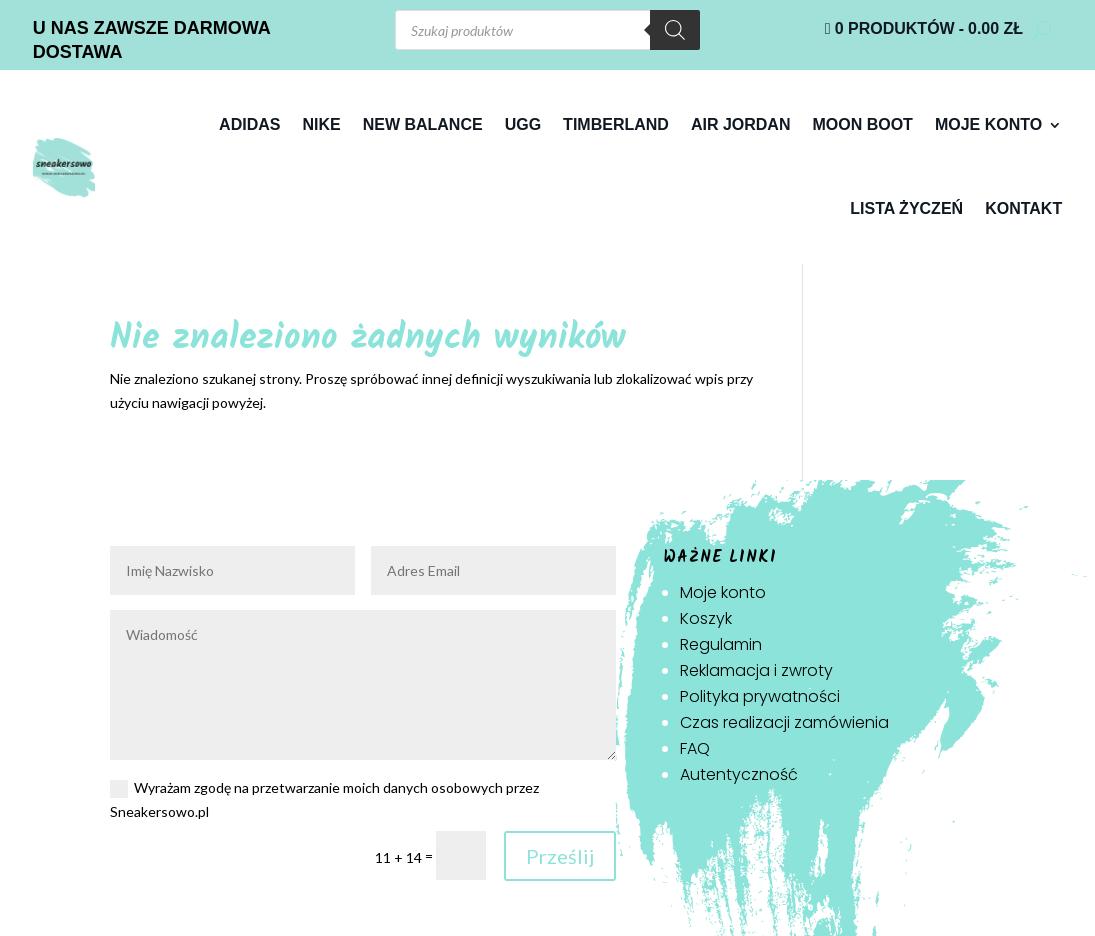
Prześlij (560, 856)
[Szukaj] (675, 30)
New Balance (423, 124)
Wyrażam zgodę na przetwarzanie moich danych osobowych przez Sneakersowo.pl (324, 799)
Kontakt (1023, 208)
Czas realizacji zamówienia (784, 722)
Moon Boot (862, 124)
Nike (321, 124)
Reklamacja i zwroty (756, 670)
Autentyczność (739, 774)
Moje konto (988, 124)
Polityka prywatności (760, 696)
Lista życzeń (906, 208)
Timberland (616, 124)
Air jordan (741, 124)
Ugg (523, 124)
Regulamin (721, 644)
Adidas (249, 124)
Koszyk (706, 618)
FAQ (695, 748)
